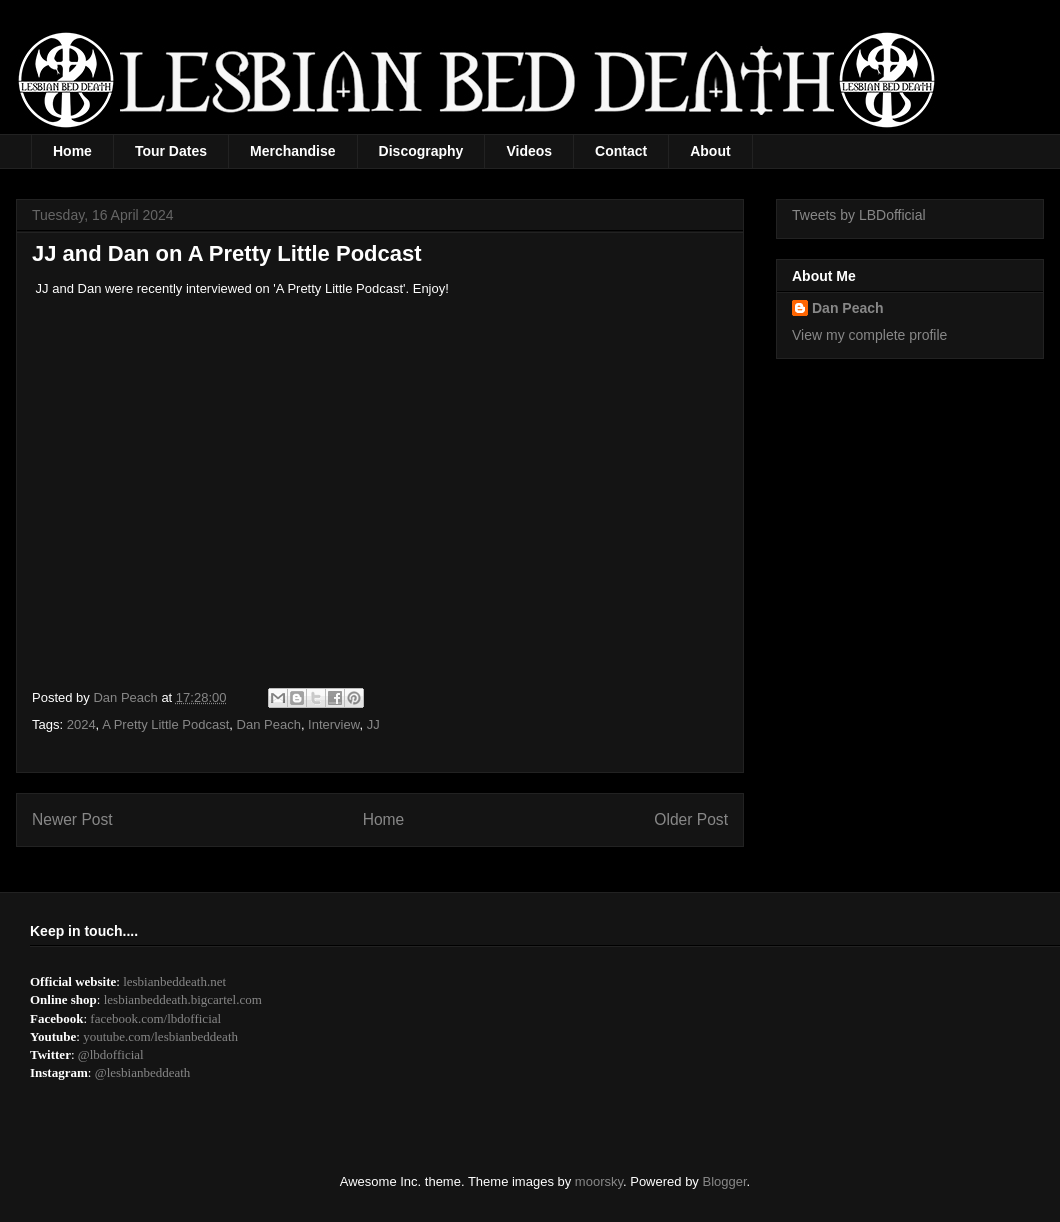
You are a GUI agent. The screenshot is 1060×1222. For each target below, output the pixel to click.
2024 (81, 724)
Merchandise (293, 151)
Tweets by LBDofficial (859, 215)
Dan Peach (269, 724)
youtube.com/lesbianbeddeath (160, 1036)
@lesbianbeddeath (143, 1072)
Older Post (691, 819)
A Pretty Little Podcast (165, 724)
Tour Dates (171, 151)
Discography (421, 151)
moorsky (599, 1181)
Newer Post (72, 819)
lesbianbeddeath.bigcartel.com (183, 999)
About (710, 151)
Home (72, 151)
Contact (621, 151)
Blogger (725, 1181)
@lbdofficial (111, 1054)
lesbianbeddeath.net (174, 981)
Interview (333, 724)
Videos (529, 151)
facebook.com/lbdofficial (155, 1018)
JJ (373, 724)
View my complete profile (869, 335)
